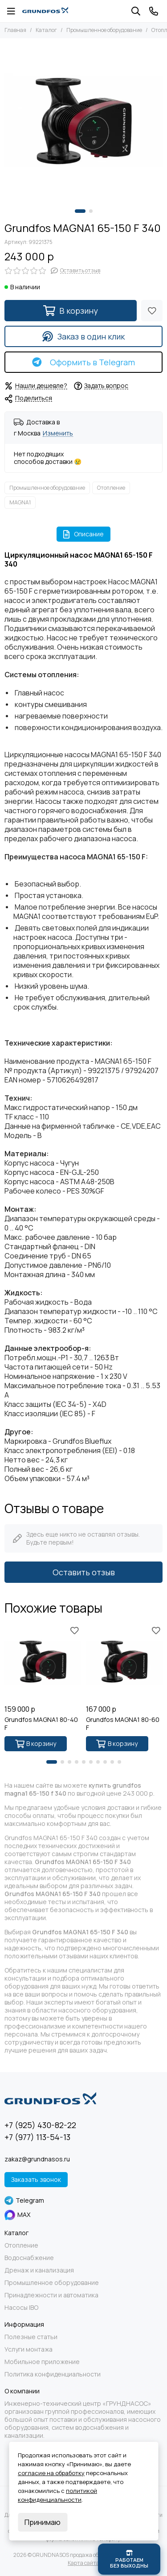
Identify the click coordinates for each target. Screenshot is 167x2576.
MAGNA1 (20, 502)
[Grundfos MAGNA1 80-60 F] (124, 1662)
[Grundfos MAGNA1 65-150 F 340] (83, 121)
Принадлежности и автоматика (51, 2295)
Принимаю (42, 2522)
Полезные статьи (30, 2337)
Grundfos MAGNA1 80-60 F (122, 1724)
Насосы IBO (21, 2308)
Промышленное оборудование (104, 30)
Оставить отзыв (84, 1572)
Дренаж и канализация (39, 2270)
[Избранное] (152, 310)
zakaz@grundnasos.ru (37, 2159)
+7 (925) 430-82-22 (40, 2125)
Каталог (46, 30)
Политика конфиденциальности (52, 2374)
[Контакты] (154, 11)
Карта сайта (83, 2563)
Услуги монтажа (28, 2349)
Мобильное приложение (42, 2362)
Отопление (111, 487)
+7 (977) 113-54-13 (37, 2137)
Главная (15, 30)
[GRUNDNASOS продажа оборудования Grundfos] (45, 11)
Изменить (58, 433)
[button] (80, 211)
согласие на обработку (51, 2473)
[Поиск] (136, 11)
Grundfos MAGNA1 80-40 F (41, 1724)
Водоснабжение (29, 2258)
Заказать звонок (36, 2179)
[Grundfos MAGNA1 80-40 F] (42, 1662)
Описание (83, 534)
